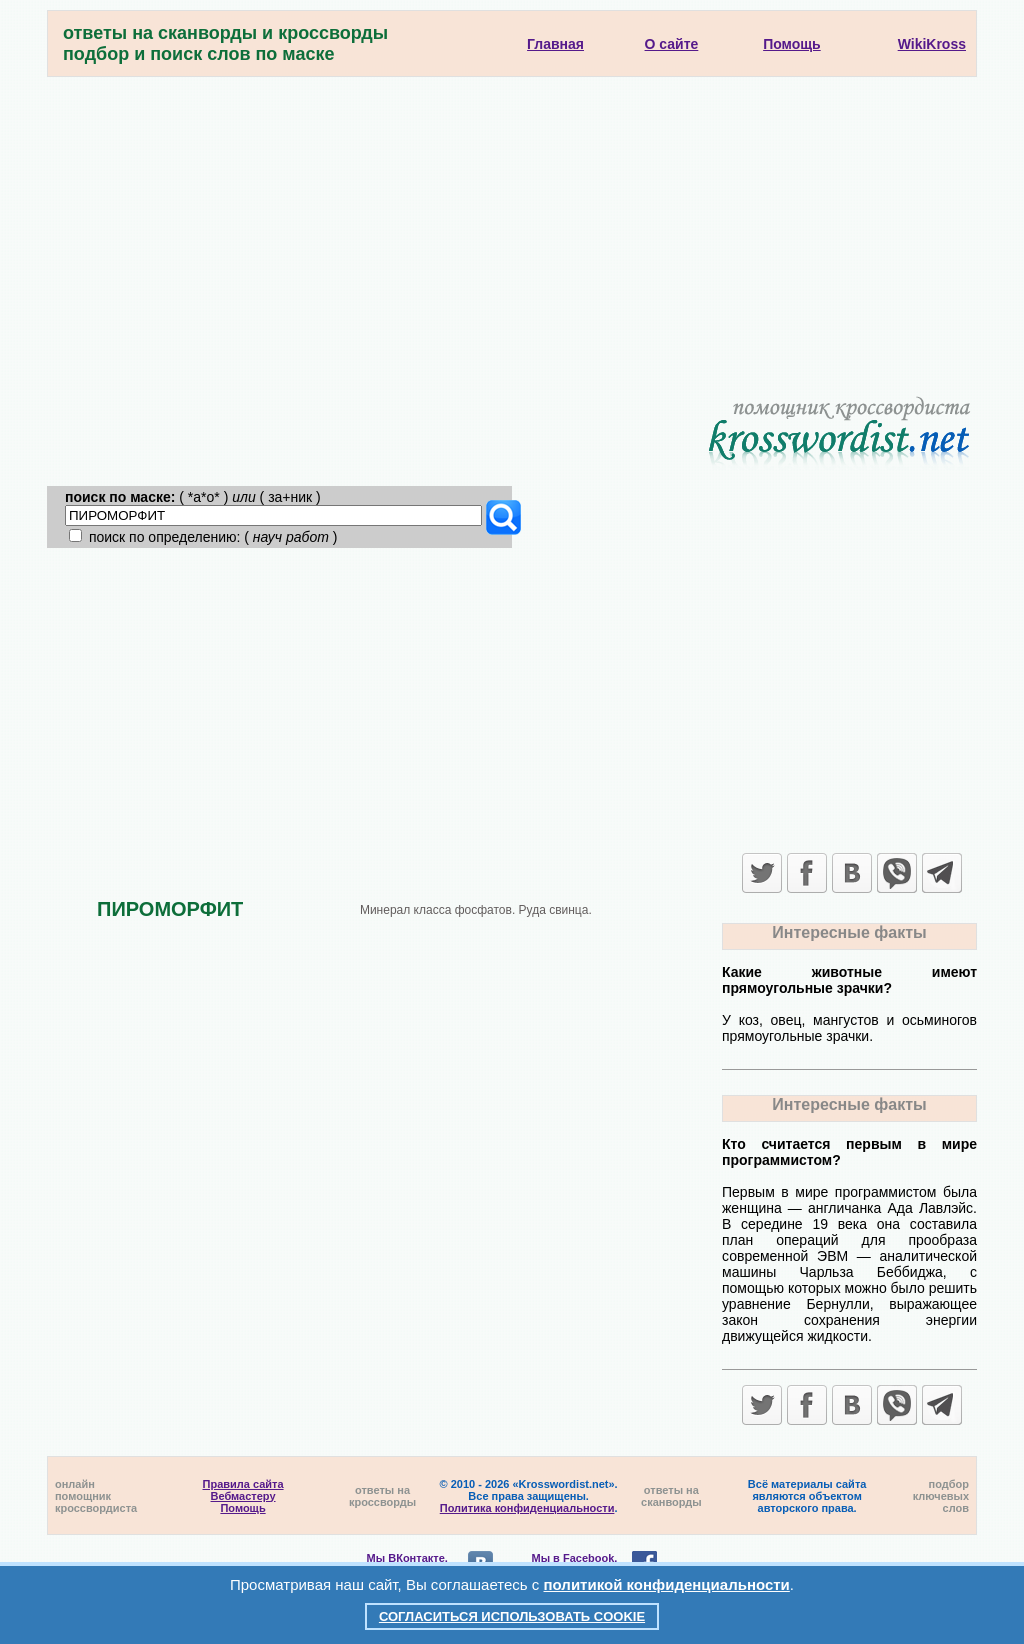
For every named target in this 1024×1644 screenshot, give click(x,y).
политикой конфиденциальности (667, 1584)
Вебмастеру (243, 1496)
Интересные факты (849, 932)
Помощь (242, 1508)
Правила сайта (243, 1484)
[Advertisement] (512, 227)
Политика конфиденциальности (527, 1508)
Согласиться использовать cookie (512, 1616)
